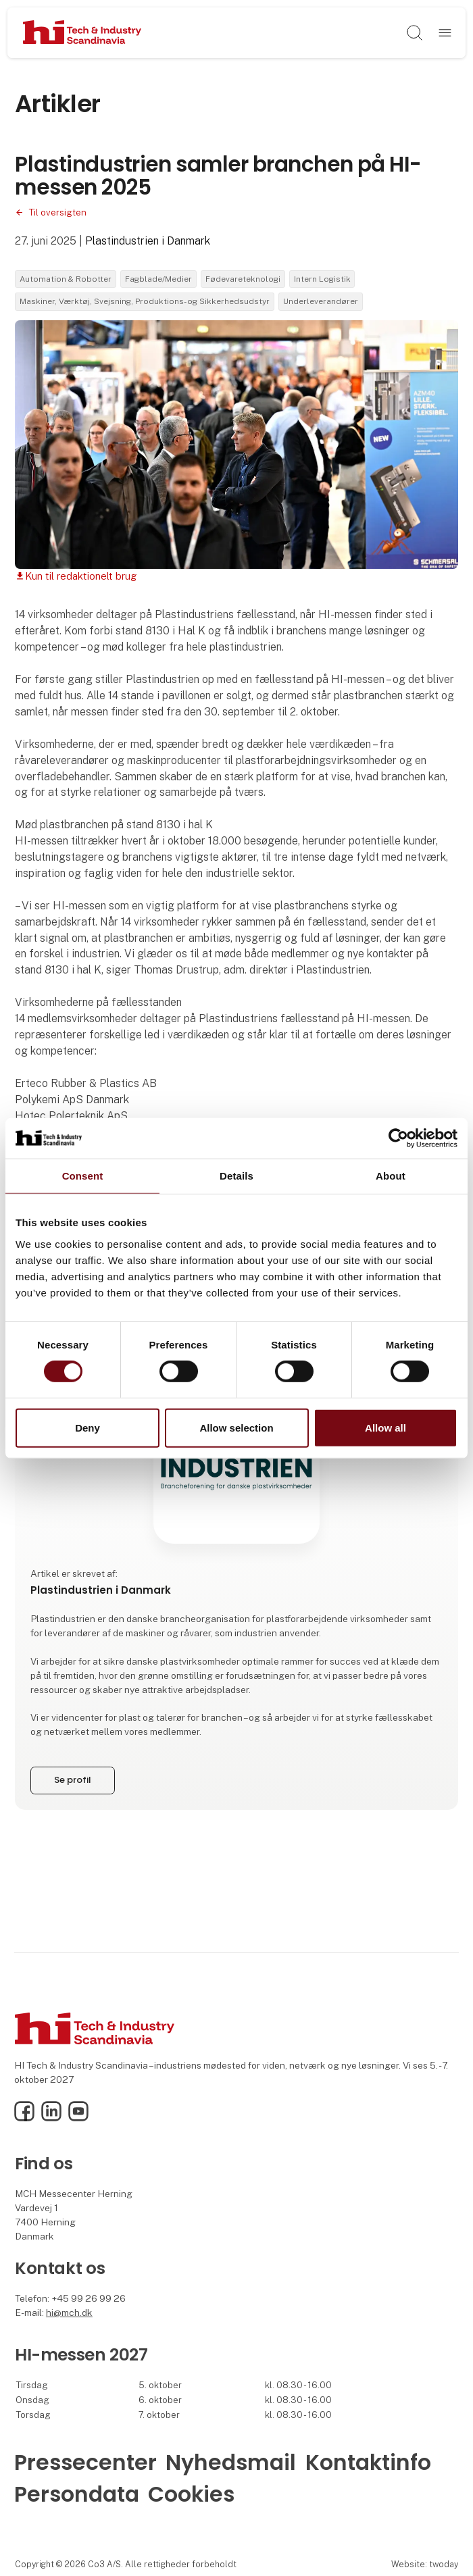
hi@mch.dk (69, 2312)
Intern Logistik (322, 279)
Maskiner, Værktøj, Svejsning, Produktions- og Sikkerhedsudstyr (145, 301)
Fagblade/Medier (158, 279)
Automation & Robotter (65, 279)
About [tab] (390, 1175)
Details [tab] (236, 1175)
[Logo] (82, 33)
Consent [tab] (82, 1175)
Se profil (72, 1779)
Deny (87, 1428)
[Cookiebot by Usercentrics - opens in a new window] (398, 1138)
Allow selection (236, 1428)
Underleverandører (320, 301)
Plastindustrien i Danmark (147, 240)
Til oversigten (57, 212)
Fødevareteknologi (242, 279)
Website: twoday (424, 2564)
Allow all (385, 1428)
